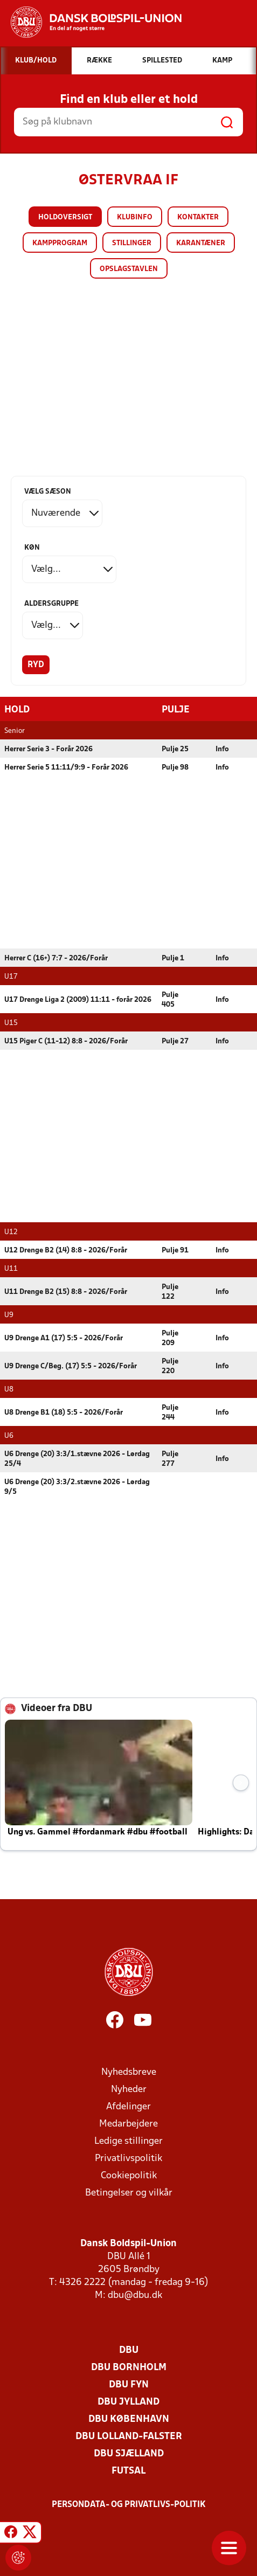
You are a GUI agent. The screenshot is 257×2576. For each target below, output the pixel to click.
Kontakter (198, 217)
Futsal (128, 2470)
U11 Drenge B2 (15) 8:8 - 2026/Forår (65, 1291)
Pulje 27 (175, 1040)
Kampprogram (59, 243)
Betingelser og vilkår (128, 2192)
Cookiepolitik (129, 2175)
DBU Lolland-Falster (128, 2436)
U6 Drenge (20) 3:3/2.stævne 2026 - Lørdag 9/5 (77, 1486)
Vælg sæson (47, 491)
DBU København (128, 2418)
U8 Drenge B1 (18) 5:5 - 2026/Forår (63, 1412)
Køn (32, 547)
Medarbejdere (128, 2123)
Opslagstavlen (129, 269)
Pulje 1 (173, 957)
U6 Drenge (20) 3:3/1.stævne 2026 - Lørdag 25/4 (77, 1458)
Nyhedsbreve (128, 2071)
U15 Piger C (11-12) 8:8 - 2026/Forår (66, 1040)
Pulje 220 (170, 1366)
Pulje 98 (175, 767)
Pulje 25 (175, 748)
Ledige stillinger (128, 2140)
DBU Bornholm (128, 2367)
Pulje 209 (170, 1337)
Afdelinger (128, 2106)
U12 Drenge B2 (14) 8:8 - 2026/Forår (65, 1250)
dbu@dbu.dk (135, 2295)
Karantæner (200, 243)
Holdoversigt (65, 217)
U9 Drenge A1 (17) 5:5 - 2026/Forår (63, 1337)
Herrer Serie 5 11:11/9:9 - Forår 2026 (66, 767)
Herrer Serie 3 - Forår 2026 (48, 748)
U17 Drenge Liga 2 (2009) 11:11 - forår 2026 (77, 999)
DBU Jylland (128, 2401)
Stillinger (131, 243)
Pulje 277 (170, 1458)
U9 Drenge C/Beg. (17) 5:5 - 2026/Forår (70, 1365)
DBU (128, 2350)
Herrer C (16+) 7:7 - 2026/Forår (56, 957)
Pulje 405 (170, 999)
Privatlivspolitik (128, 2158)
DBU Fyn (129, 2384)
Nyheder (129, 2089)
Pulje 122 (170, 1291)
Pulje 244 (170, 1412)
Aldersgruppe (51, 603)
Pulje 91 (175, 1250)
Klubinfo (134, 217)
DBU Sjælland (129, 2453)
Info (222, 748)
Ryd (35, 665)
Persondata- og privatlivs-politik (129, 2504)
